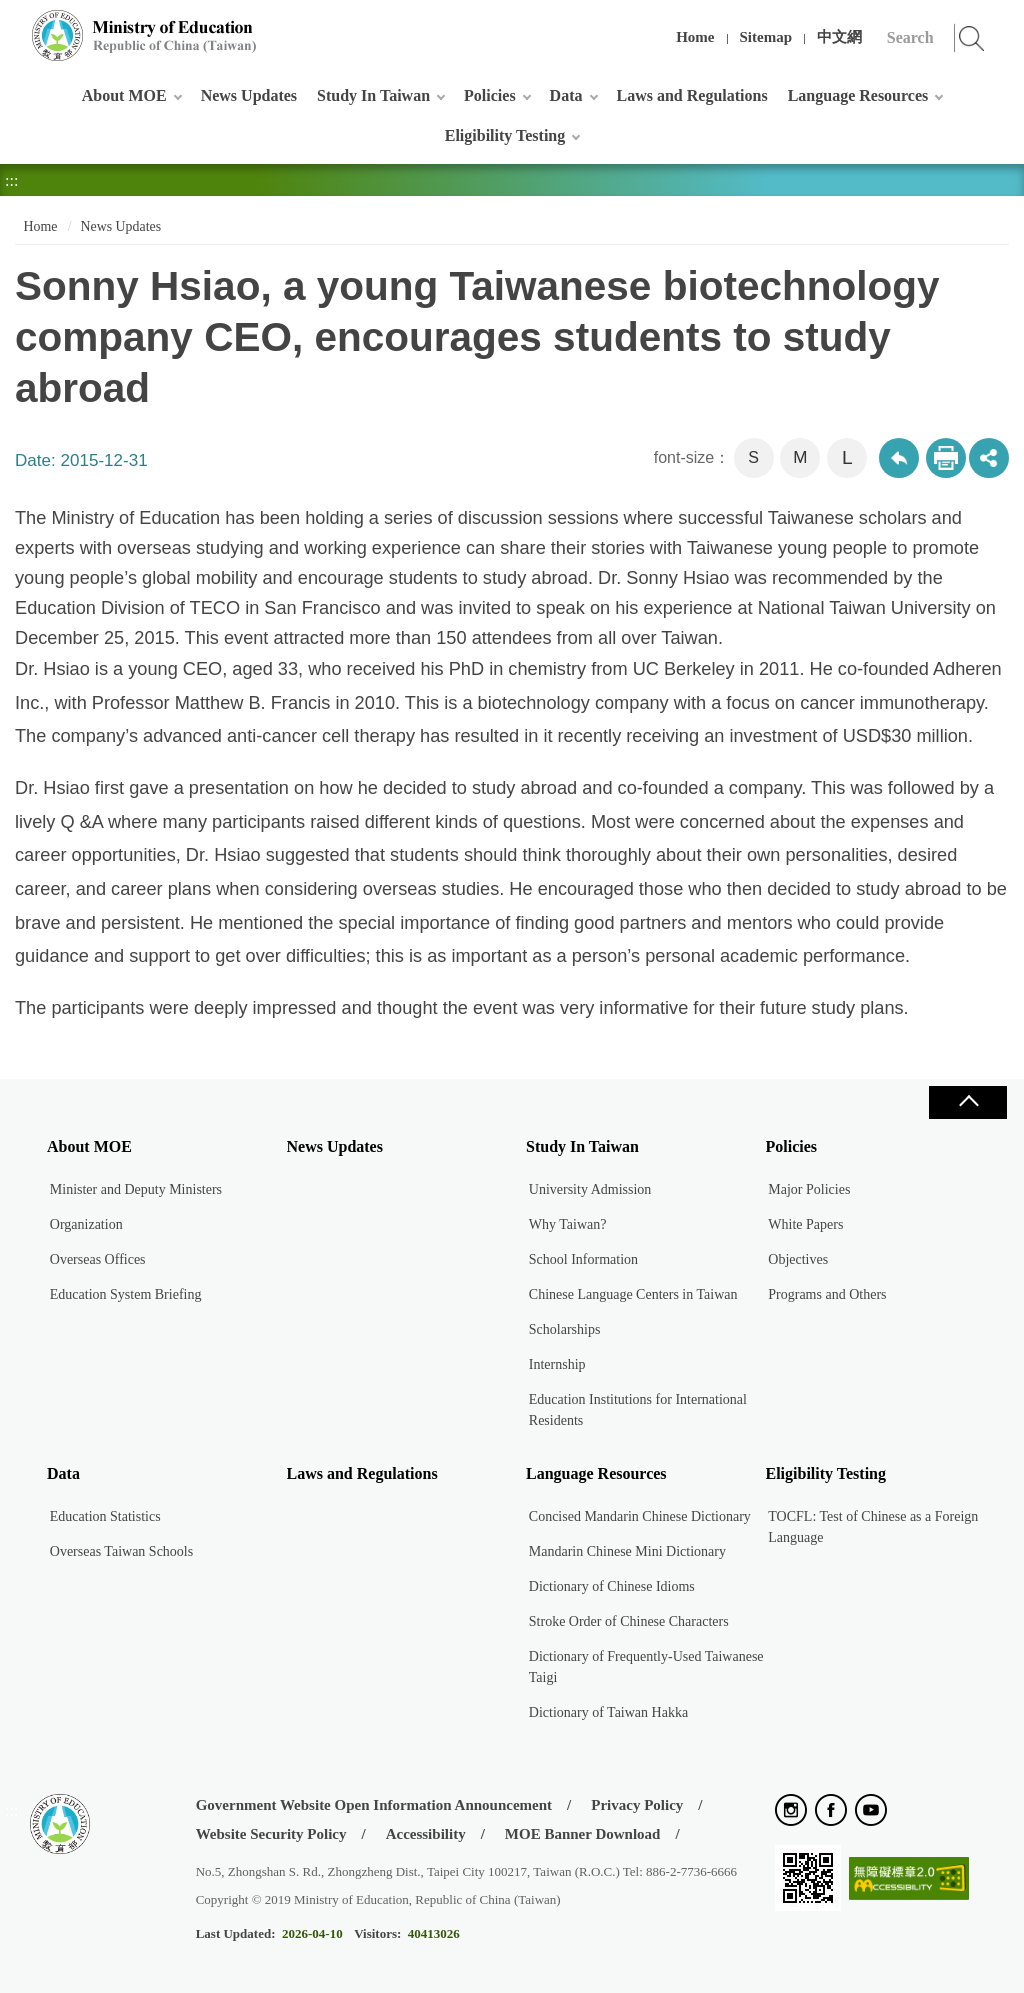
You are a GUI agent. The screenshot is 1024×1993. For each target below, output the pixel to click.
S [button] (753, 457)
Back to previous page (899, 458)
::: (11, 24)
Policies (490, 95)
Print (946, 458)
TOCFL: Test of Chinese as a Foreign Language (873, 1527)
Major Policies (809, 1189)
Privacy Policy (637, 1805)
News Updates (249, 95)
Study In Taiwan (373, 95)
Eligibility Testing (505, 135)
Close (968, 1102)
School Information (583, 1259)
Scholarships (565, 1329)
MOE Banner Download (583, 1834)
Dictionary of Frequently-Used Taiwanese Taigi (646, 1667)
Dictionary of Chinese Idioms (612, 1586)
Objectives (798, 1259)
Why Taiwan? (568, 1224)
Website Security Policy (271, 1834)
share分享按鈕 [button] (989, 458)
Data (566, 95)
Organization (86, 1224)
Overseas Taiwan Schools (121, 1551)
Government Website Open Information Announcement (374, 1805)
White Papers (805, 1224)
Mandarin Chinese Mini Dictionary (627, 1551)
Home (695, 37)
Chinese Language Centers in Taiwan (633, 1294)
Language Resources (858, 95)
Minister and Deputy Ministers (136, 1189)
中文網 (839, 37)
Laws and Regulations (692, 95)
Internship (557, 1364)
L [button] (847, 457)
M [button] (800, 457)
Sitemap (766, 37)
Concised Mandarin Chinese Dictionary (640, 1516)
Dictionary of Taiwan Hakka (608, 1712)
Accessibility (426, 1834)
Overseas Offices (98, 1259)
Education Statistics (105, 1516)
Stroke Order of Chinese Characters (629, 1621)
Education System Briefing (126, 1294)
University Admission (590, 1189)
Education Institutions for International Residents (638, 1410)
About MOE (124, 95)
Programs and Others (827, 1294)
